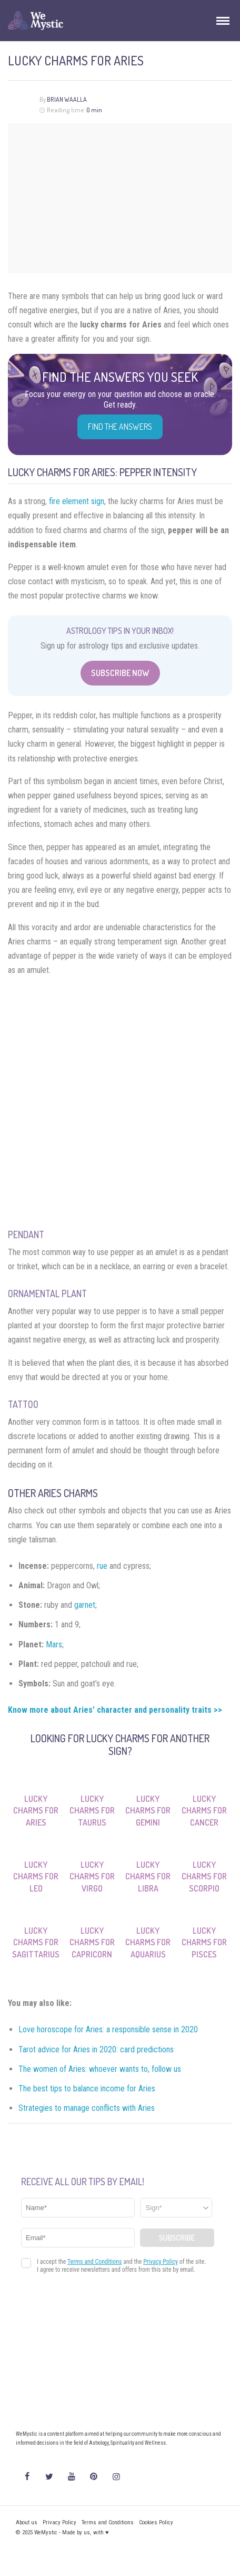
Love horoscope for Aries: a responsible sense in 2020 (108, 2029)
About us (26, 2522)
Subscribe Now (120, 673)
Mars (54, 1644)
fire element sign (76, 501)
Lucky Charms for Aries (35, 1810)
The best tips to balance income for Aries (86, 2088)
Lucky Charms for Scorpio (204, 1876)
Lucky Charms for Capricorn (92, 1942)
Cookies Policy (156, 2522)
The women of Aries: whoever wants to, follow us (99, 2069)
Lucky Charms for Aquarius (148, 1942)
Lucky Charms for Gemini (148, 1810)
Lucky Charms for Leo (35, 1876)
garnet (84, 1605)
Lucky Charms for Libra (148, 1876)
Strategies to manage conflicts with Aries (86, 2108)
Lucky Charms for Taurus (92, 1810)
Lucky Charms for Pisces (204, 1942)
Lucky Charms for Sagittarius (35, 1942)
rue (102, 1566)
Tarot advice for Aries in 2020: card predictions (96, 2049)
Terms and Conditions (108, 2522)
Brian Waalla (67, 99)
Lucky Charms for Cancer (204, 1810)
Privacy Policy (59, 2522)
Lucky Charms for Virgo (92, 1876)
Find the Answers (120, 426)
